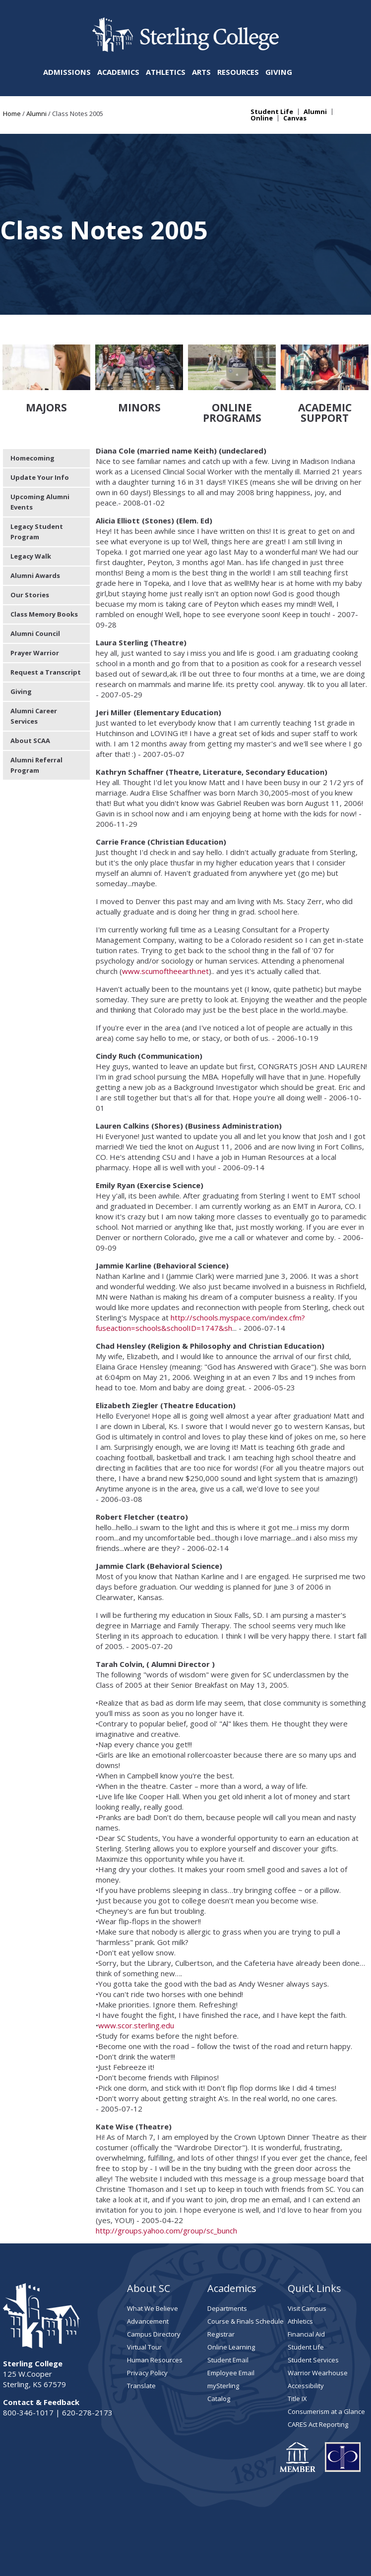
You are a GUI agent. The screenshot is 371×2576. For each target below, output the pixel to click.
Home (12, 113)
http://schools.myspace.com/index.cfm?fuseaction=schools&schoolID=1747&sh (200, 1266)
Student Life (271, 112)
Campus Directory (154, 2277)
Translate (141, 2328)
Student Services (313, 2302)
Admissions (67, 72)
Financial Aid (306, 2277)
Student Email (227, 2302)
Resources (238, 72)
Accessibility (306, 2328)
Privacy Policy (147, 2315)
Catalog (218, 2341)
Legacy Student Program (36, 474)
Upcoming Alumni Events (39, 445)
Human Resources (155, 2302)
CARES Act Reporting (318, 2367)
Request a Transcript (45, 615)
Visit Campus (307, 2251)
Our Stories (29, 537)
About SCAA (30, 683)
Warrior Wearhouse (318, 2315)
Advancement (148, 2264)
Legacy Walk (30, 499)
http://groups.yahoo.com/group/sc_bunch (167, 2173)
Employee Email (230, 2315)
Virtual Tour (144, 2290)
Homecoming (32, 401)
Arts (201, 72)
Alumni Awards (35, 518)
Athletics (166, 72)
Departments (227, 2251)
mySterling (223, 2328)
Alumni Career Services (33, 659)
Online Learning (231, 2290)
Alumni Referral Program (36, 708)
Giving (278, 72)
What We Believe (152, 2251)
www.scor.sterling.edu (136, 1968)
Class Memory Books (44, 557)
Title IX (297, 2341)
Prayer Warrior (34, 595)
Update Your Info (39, 420)
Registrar (221, 2277)
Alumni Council (35, 576)
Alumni (36, 113)
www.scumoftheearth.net (165, 914)
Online (261, 118)
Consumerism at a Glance (326, 2354)
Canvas (295, 118)
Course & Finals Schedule (245, 2264)
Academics (118, 72)
